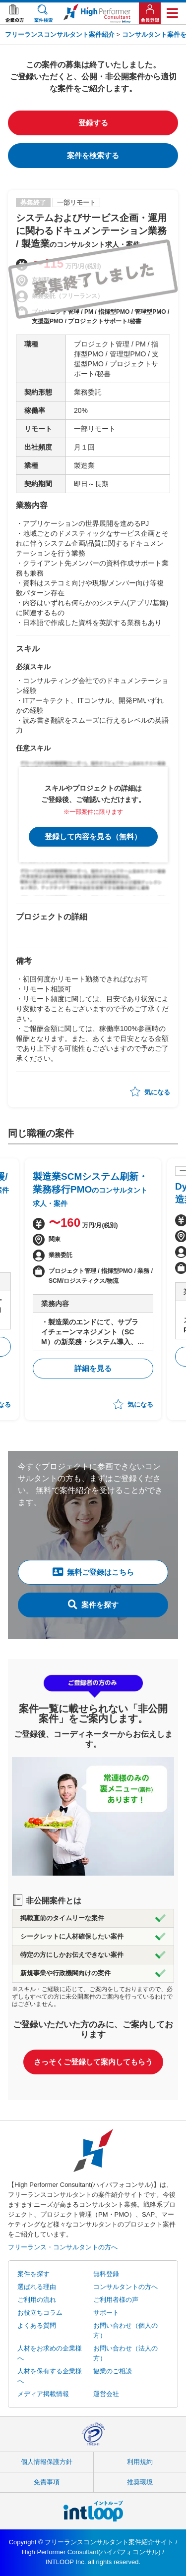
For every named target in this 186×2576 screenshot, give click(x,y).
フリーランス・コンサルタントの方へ (63, 2247)
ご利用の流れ (36, 2299)
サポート (106, 2312)
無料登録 (106, 2274)
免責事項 (47, 2482)
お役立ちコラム (39, 2312)
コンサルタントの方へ (125, 2286)
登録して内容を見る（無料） (93, 836)
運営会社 (106, 2394)
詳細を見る (93, 1368)
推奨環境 (140, 2482)
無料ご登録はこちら (93, 1571)
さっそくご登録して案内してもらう (93, 2062)
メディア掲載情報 (43, 2394)
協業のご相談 (112, 2371)
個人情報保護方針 (46, 2461)
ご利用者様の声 (115, 2299)
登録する (93, 122)
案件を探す (93, 1604)
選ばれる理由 (36, 2286)
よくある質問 (36, 2325)
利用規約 (140, 2461)
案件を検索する (93, 155)
